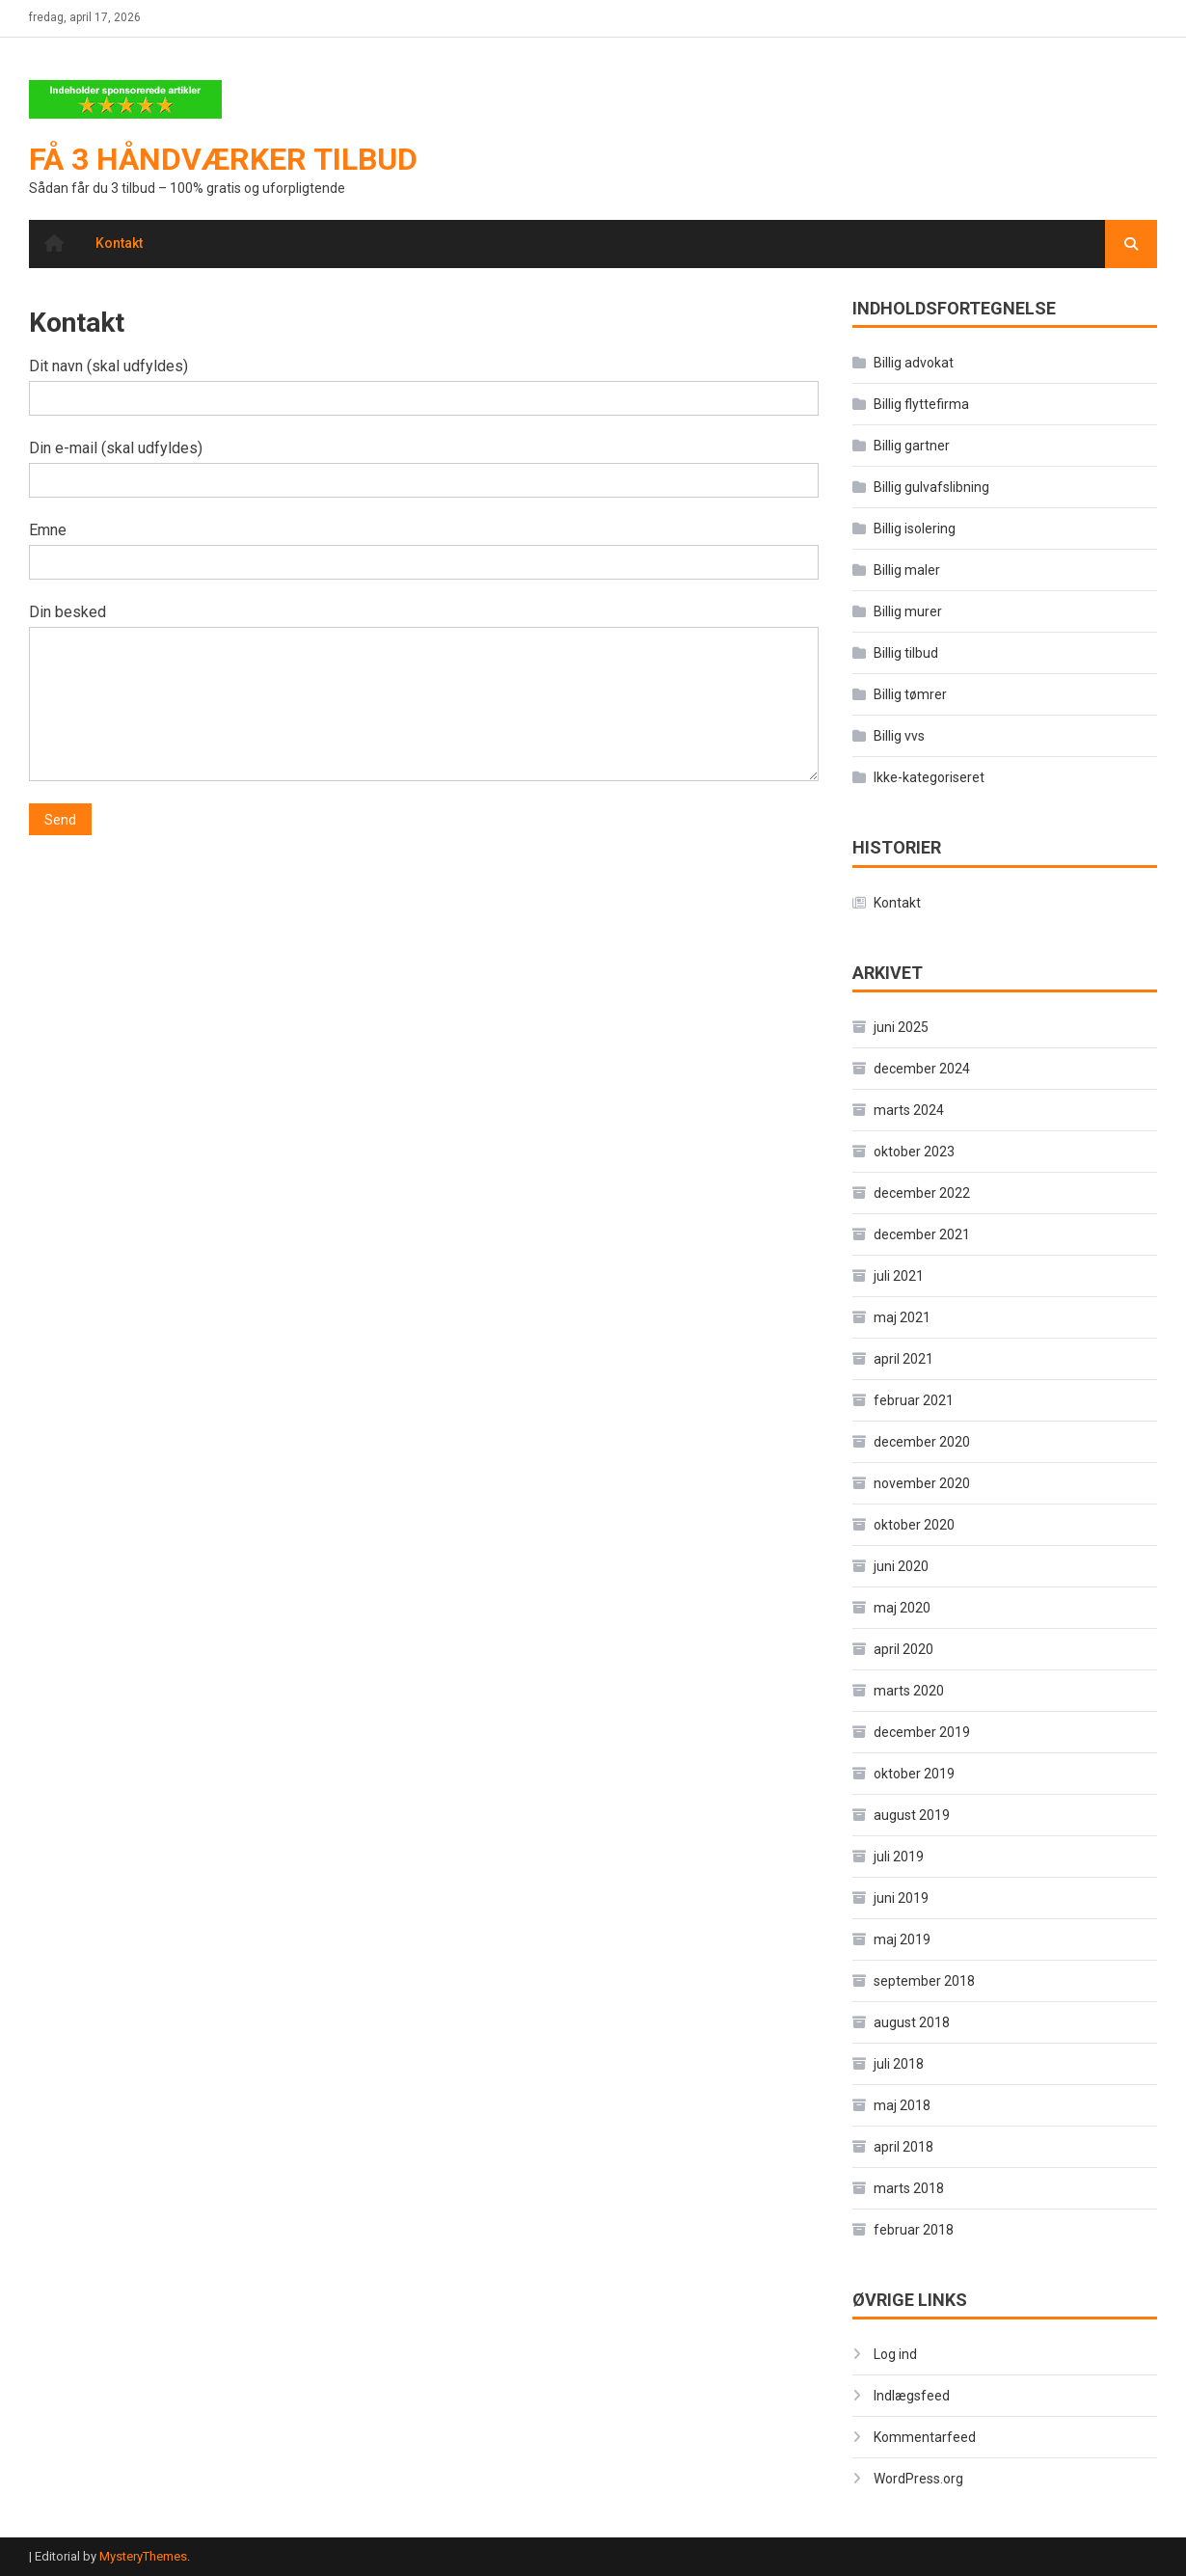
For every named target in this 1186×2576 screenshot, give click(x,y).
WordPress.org (918, 2478)
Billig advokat (914, 362)
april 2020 (903, 1649)
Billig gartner (912, 445)
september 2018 (924, 1981)
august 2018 (912, 2022)
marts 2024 (909, 1110)
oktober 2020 (914, 1524)
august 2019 (912, 1815)
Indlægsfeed (912, 2395)
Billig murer (908, 611)
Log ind (895, 2354)
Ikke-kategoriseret (929, 777)
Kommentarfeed (925, 2437)
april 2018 (903, 2147)
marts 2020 (909, 1690)
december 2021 (922, 1234)
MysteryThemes (143, 2556)
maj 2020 (902, 1607)
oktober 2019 (914, 1773)
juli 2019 (899, 1856)
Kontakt (119, 243)
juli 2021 (899, 1276)
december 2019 (922, 1732)
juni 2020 (901, 1566)
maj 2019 (902, 1939)
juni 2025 (901, 1027)
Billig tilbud (906, 653)
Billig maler (907, 570)
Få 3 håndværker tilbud (223, 159)
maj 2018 (902, 2105)
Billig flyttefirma (921, 404)
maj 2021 (902, 1317)
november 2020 (922, 1483)
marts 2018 (909, 2188)
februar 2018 (914, 2229)
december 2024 (922, 1068)
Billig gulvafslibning (931, 487)
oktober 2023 (914, 1151)
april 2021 (903, 1359)
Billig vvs (899, 736)
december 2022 (922, 1193)
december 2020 (922, 1442)
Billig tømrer (910, 694)
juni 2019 (901, 1898)
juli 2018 (899, 2064)
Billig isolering (915, 528)
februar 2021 (914, 1400)
